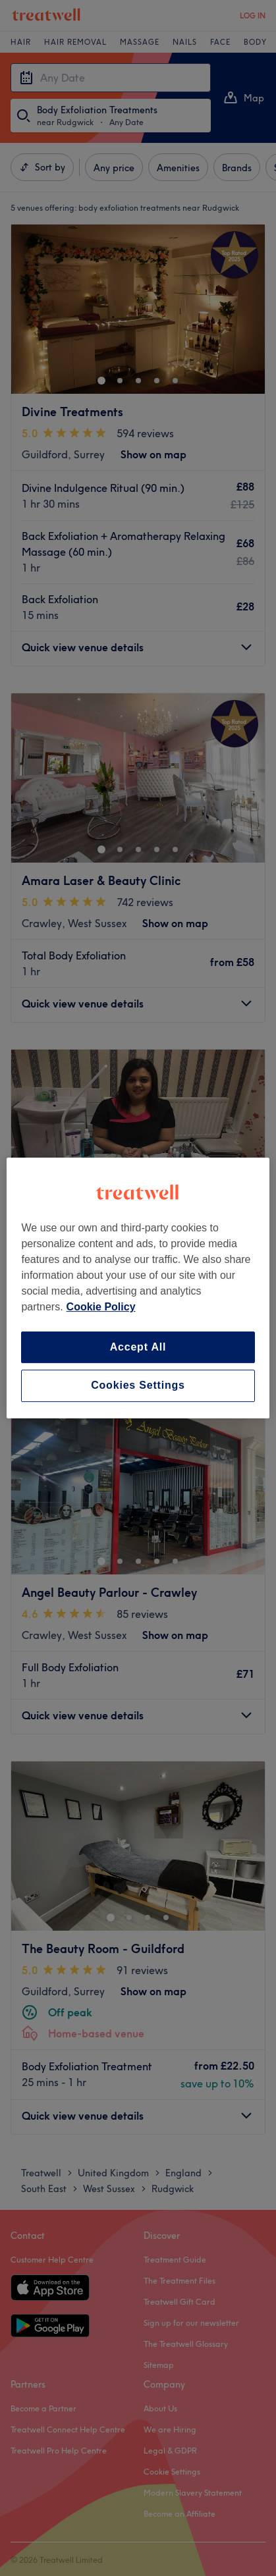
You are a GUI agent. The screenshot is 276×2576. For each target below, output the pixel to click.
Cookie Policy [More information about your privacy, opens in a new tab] (101, 1306)
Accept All (138, 1347)
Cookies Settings (138, 1385)
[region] (138, 1288)
